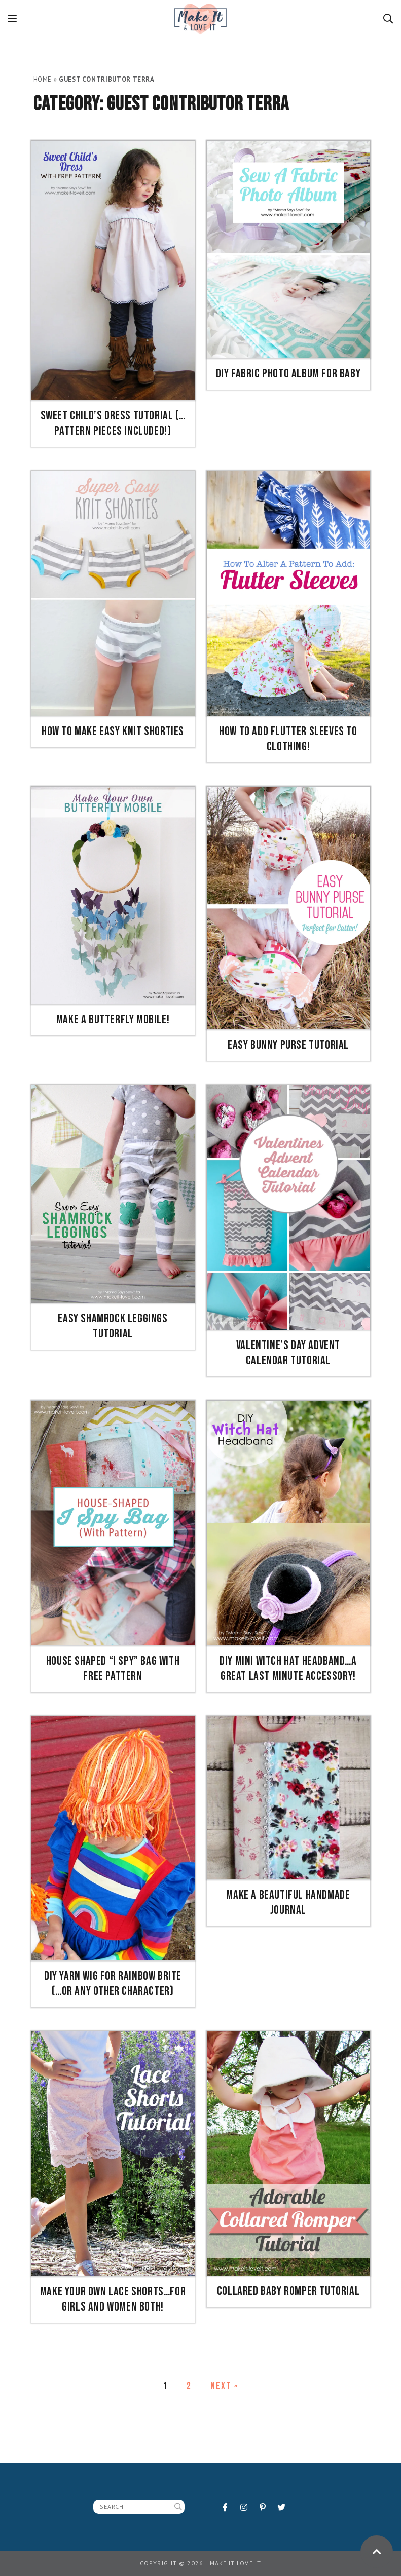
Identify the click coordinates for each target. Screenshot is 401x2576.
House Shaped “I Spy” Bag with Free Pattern (112, 1668)
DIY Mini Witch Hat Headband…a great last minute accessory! (288, 1668)
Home (42, 79)
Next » (224, 2386)
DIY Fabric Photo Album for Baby (288, 373)
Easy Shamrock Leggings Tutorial (112, 1326)
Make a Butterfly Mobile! (112, 1019)
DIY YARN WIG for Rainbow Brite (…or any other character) (112, 1983)
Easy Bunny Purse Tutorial (288, 1044)
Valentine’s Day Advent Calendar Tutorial (288, 1353)
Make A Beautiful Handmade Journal (288, 1902)
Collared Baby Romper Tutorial (288, 2291)
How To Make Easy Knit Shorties (113, 731)
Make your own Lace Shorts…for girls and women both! (113, 2299)
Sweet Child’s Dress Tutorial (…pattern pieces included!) (113, 423)
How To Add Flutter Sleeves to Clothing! (288, 739)
